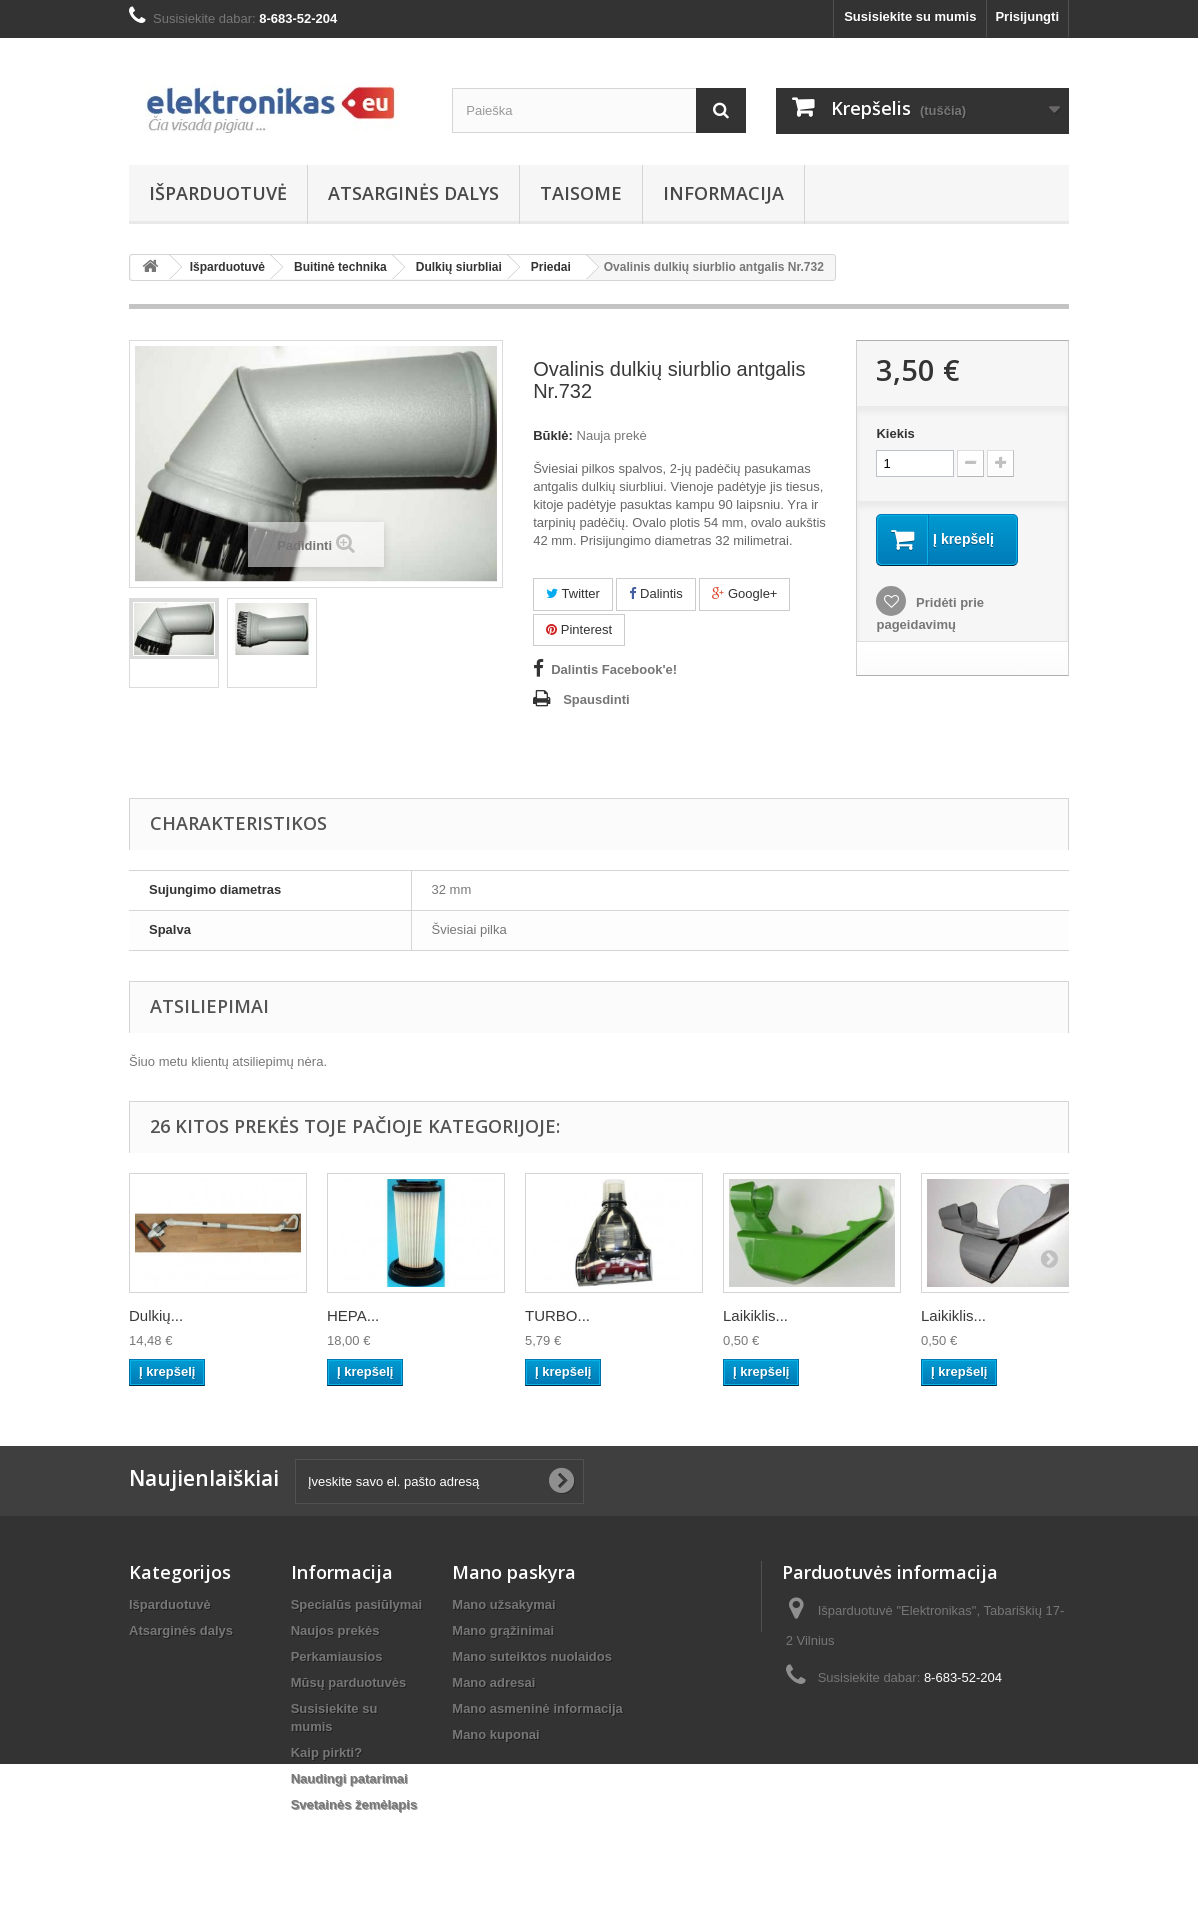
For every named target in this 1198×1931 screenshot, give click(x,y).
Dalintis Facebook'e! (614, 669)
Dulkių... (156, 1315)
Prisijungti (1027, 16)
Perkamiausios (337, 1656)
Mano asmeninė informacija (537, 1708)
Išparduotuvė (218, 193)
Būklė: (553, 435)
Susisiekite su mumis (910, 16)
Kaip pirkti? (327, 1752)
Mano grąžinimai (503, 1630)
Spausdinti (596, 699)
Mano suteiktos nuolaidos (532, 1656)
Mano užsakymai (503, 1604)
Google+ (744, 593)
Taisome (581, 193)
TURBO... (557, 1315)
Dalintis (655, 593)
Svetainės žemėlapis (354, 1804)
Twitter (573, 593)
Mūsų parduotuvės (349, 1682)
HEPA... (353, 1315)
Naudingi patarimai (349, 1778)
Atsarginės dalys (413, 193)
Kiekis (895, 433)
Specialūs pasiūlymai (357, 1604)
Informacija (723, 193)
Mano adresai (493, 1682)
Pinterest (579, 629)
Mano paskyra (514, 1572)
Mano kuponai (495, 1734)
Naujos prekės (335, 1630)
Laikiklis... (755, 1315)
